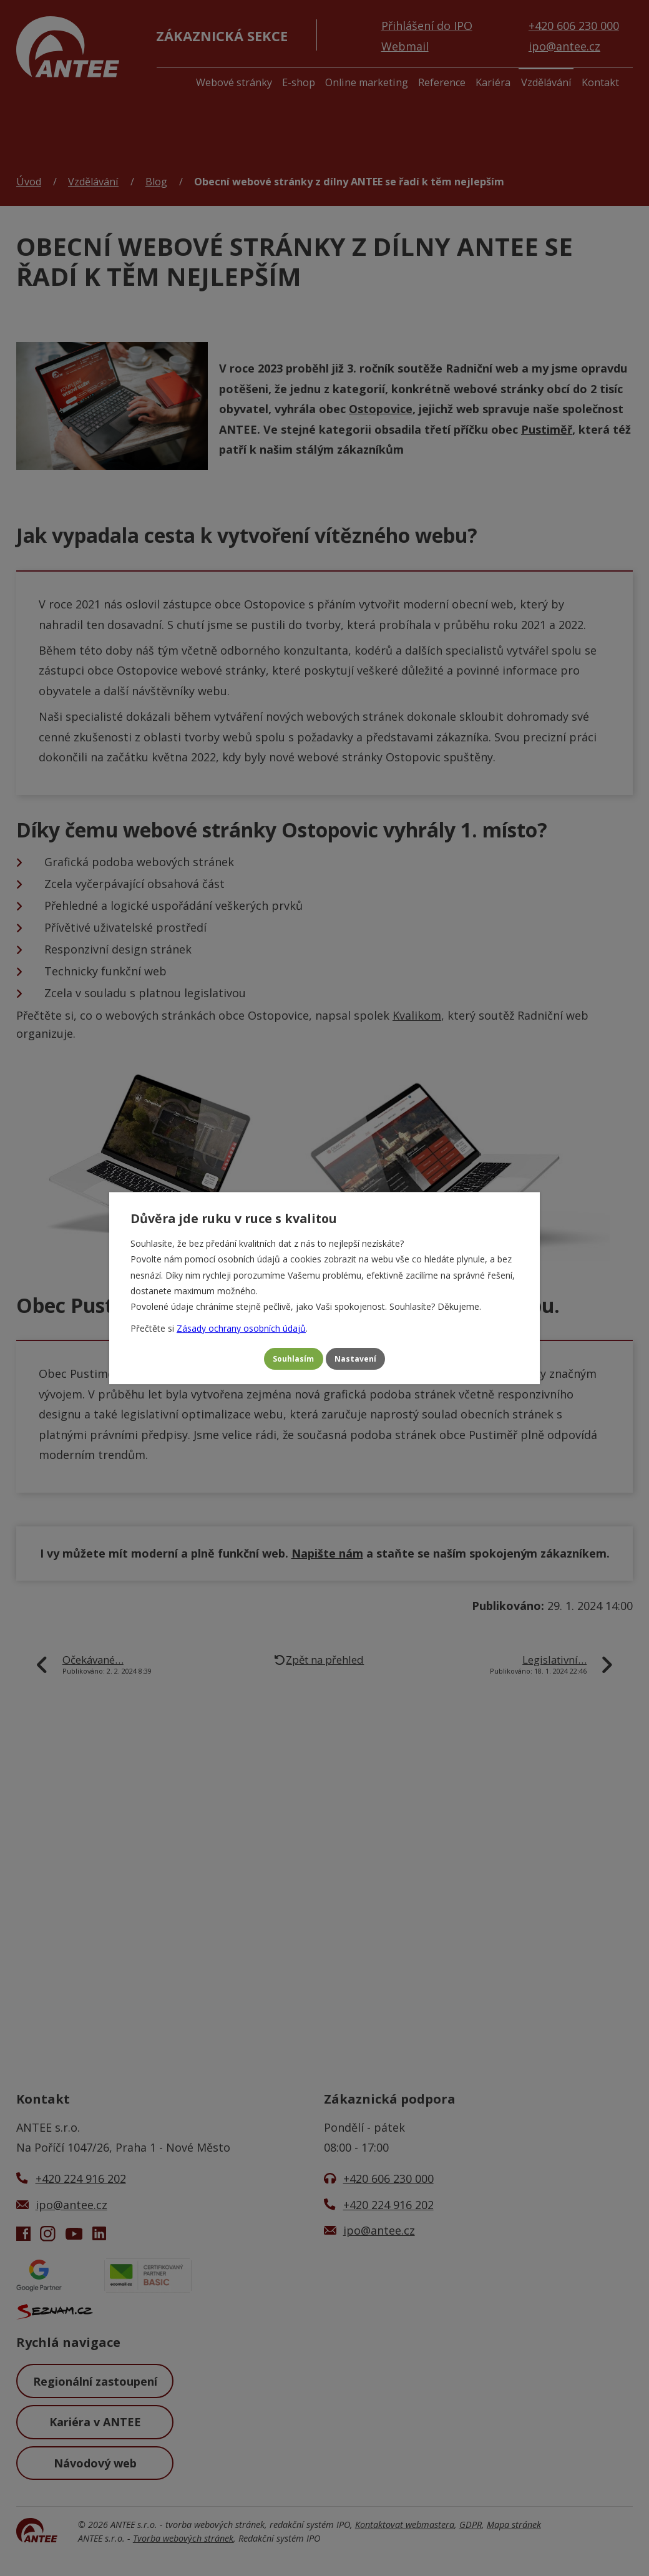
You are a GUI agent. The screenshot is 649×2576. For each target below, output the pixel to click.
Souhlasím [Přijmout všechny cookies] (286, 1359)
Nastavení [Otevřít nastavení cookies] (363, 1359)
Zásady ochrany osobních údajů (241, 1324)
